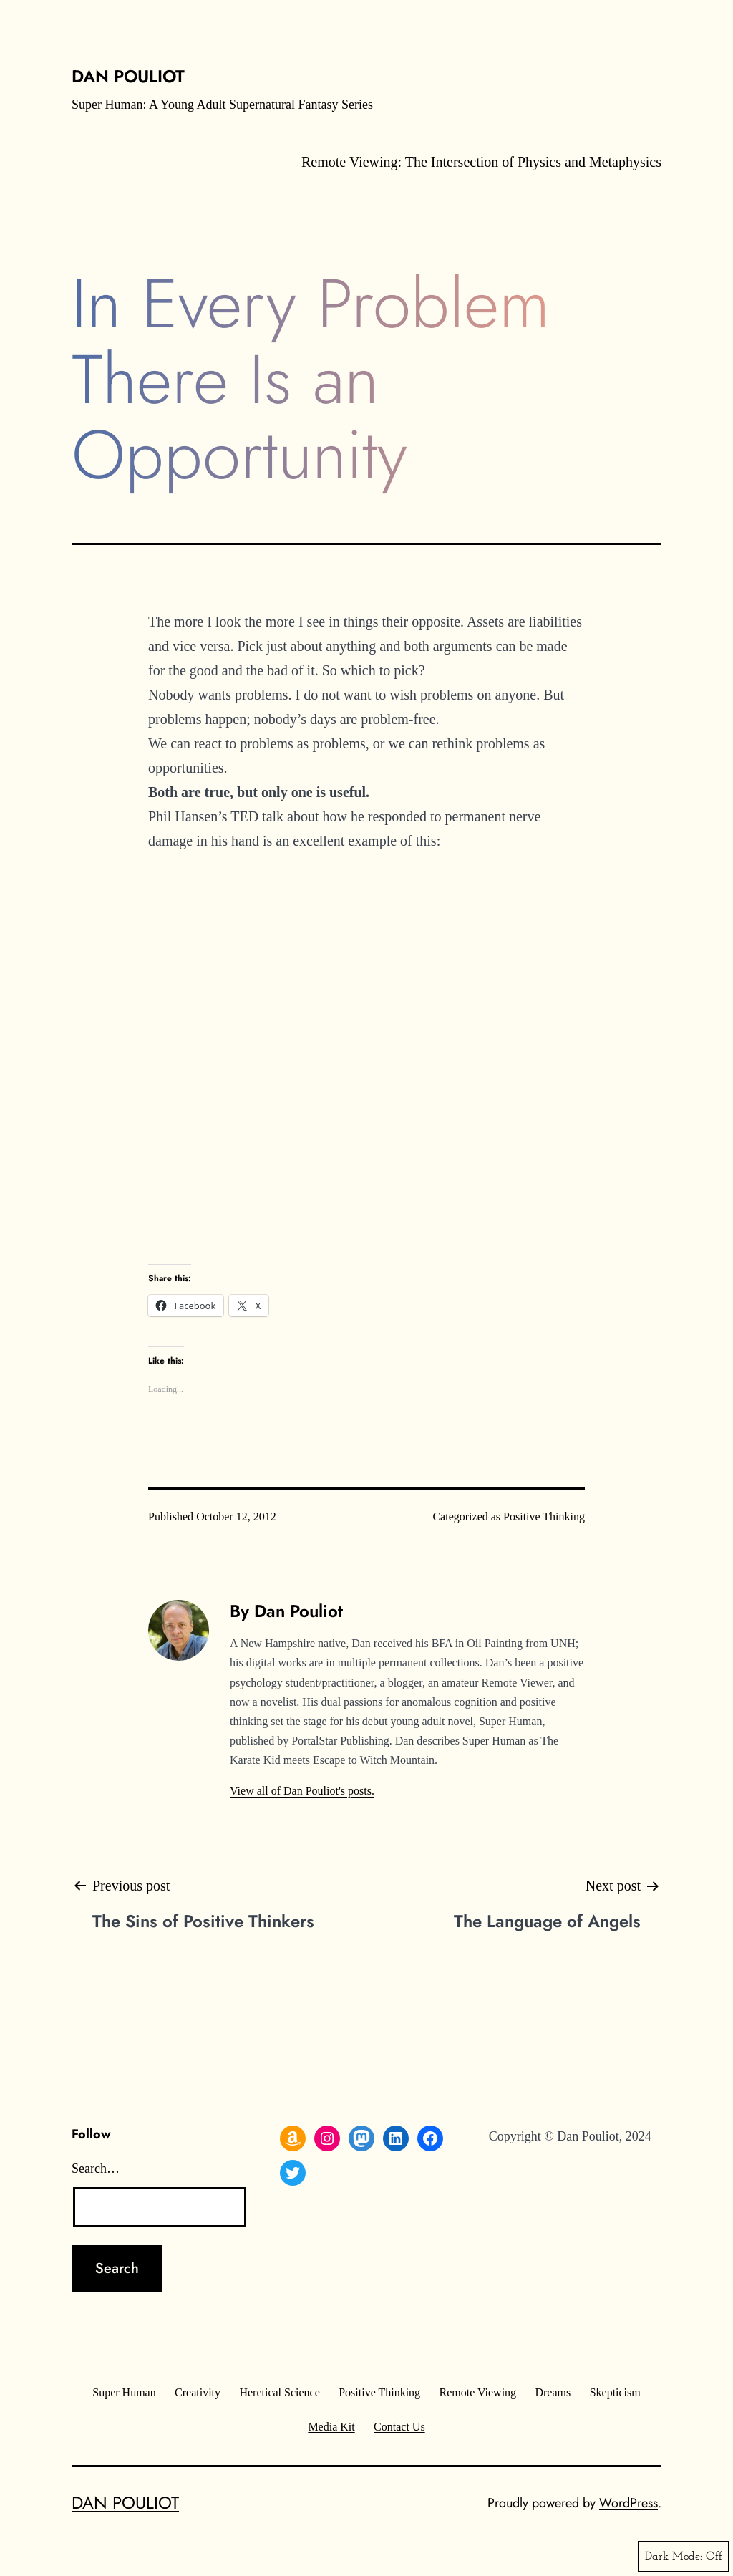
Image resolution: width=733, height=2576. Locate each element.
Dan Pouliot (128, 76)
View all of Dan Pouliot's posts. (302, 1791)
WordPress (628, 2503)
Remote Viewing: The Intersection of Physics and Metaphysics (481, 162)
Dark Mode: (683, 2556)
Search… (96, 2168)
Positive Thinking (544, 1516)
